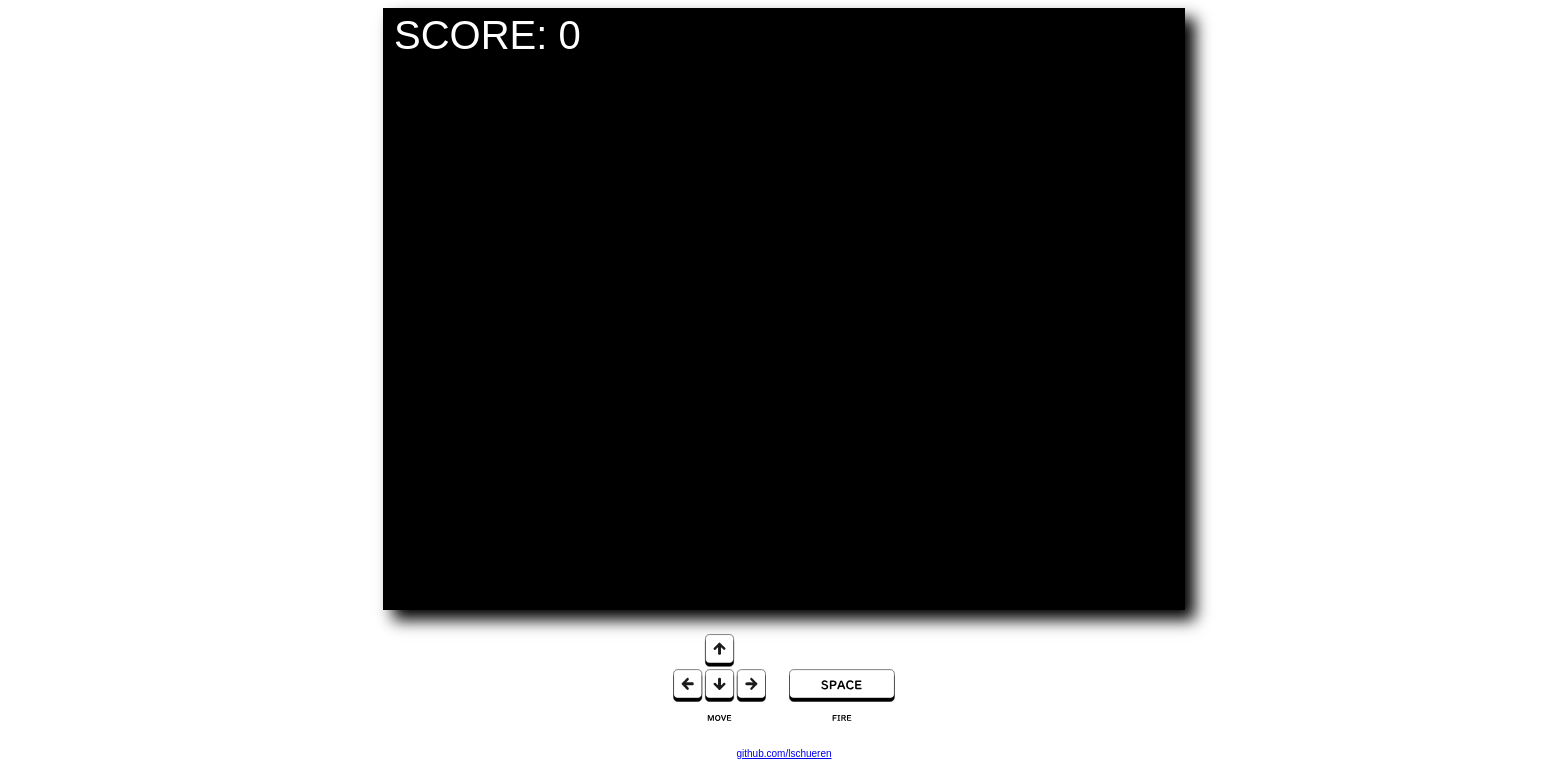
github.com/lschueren (783, 753)
